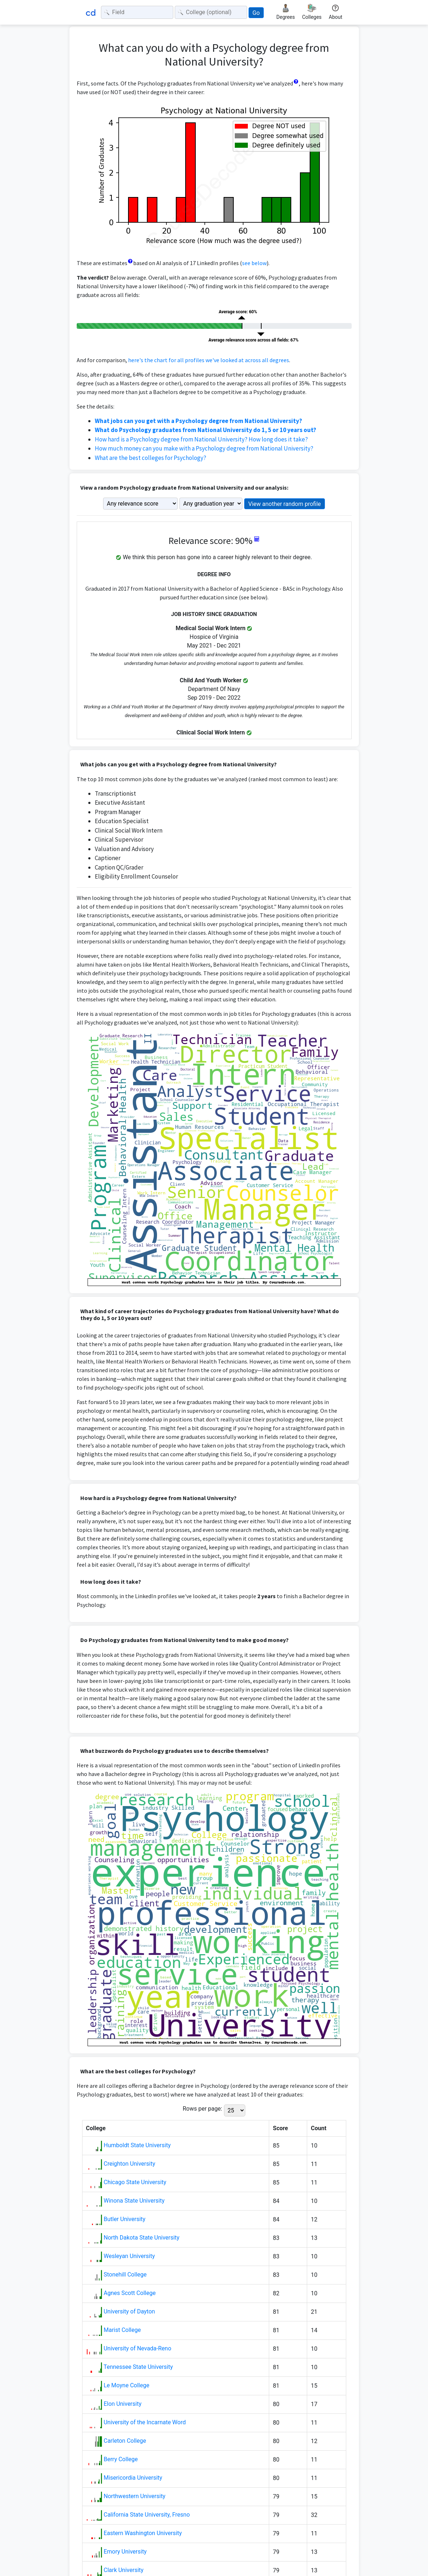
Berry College (120, 2459)
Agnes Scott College (129, 2293)
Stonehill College (125, 2274)
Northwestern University (134, 2496)
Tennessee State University (138, 2366)
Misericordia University (132, 2477)
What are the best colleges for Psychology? (150, 458)
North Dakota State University (141, 2237)
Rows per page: (202, 2108)
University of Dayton (129, 2311)
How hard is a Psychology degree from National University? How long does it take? (201, 439)
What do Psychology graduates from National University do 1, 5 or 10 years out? (205, 430)
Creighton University (129, 2163)
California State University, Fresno (146, 2514)
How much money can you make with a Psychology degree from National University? (204, 448)
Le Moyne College (126, 2385)
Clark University (123, 2570)
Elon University (122, 2403)
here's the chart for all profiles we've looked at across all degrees (208, 360)
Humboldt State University (136, 2145)
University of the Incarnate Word (144, 2422)
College (96, 2128)
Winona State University (133, 2200)
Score (280, 2128)
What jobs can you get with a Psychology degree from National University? (198, 421)
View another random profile (284, 503)
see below (254, 263)
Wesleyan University (129, 2256)
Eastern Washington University (142, 2533)
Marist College (122, 2329)
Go (256, 12)
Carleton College (124, 2440)
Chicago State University (134, 2182)
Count (318, 2128)
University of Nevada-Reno (137, 2348)
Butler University (124, 2219)
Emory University (125, 2551)
